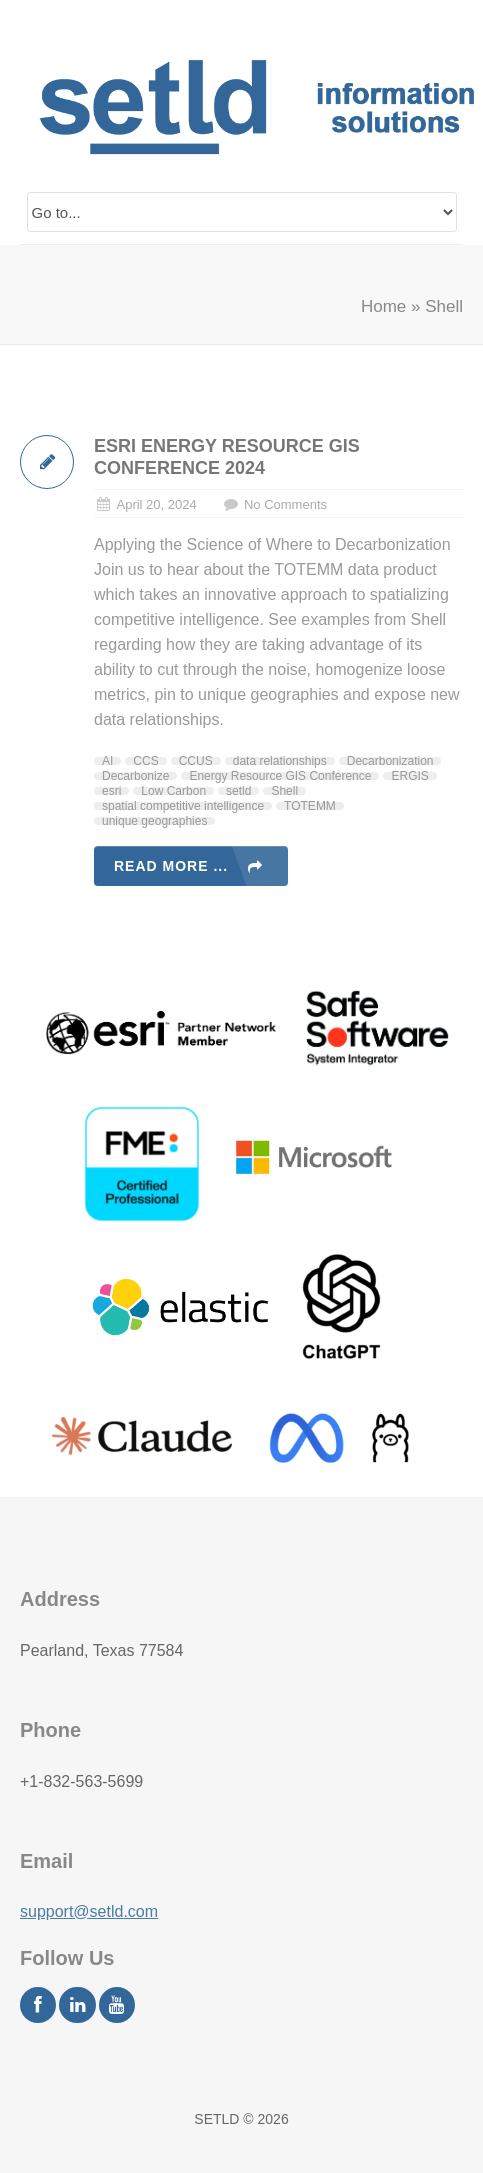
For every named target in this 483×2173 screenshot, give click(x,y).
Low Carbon (173, 791)
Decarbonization (390, 761)
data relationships (280, 761)
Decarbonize (135, 776)
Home (383, 306)
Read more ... (171, 866)
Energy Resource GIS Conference (280, 776)
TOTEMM (310, 806)
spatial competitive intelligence (183, 806)
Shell (284, 791)
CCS (145, 761)
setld (238, 791)
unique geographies (154, 821)
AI (107, 761)
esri (111, 791)
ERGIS (409, 776)
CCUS (196, 761)
